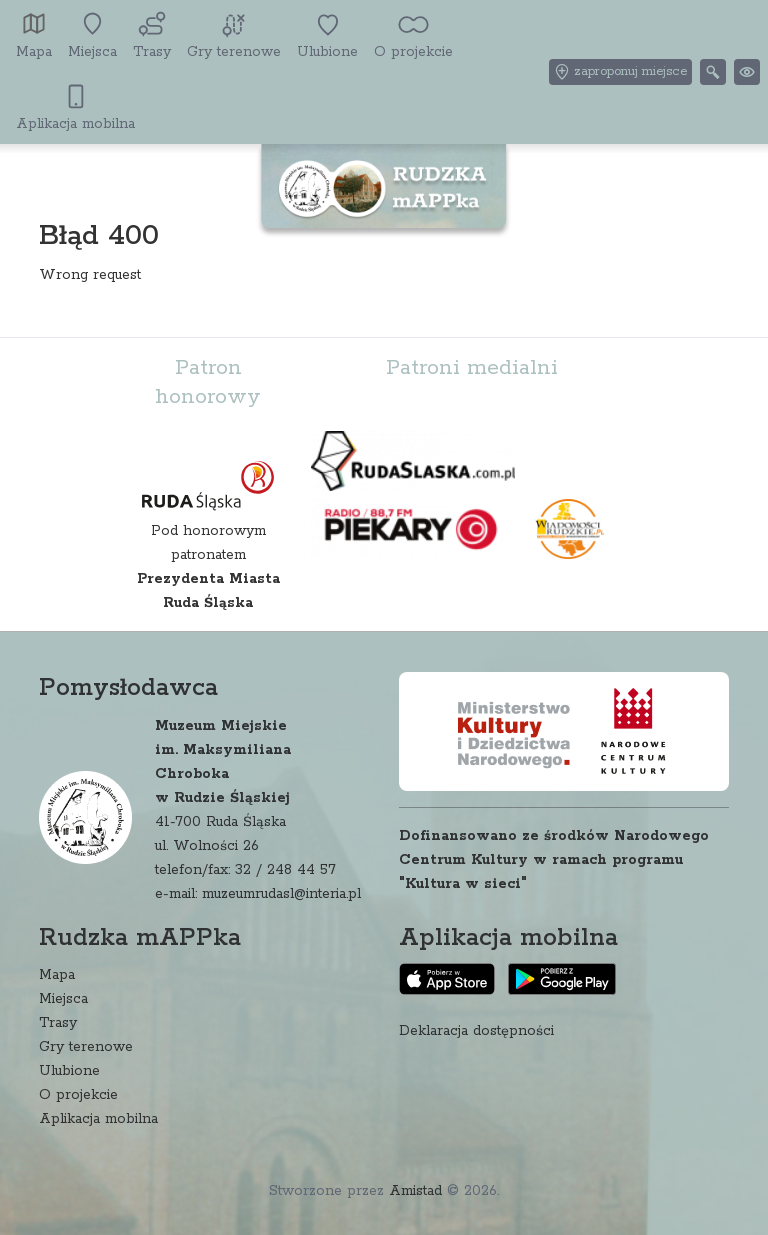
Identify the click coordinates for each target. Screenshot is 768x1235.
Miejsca (63, 999)
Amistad (415, 1191)
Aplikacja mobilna (98, 1119)
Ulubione (69, 1071)
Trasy (58, 1023)
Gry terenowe (86, 1047)
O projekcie (78, 1095)
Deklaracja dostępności (476, 1031)
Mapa (57, 975)
